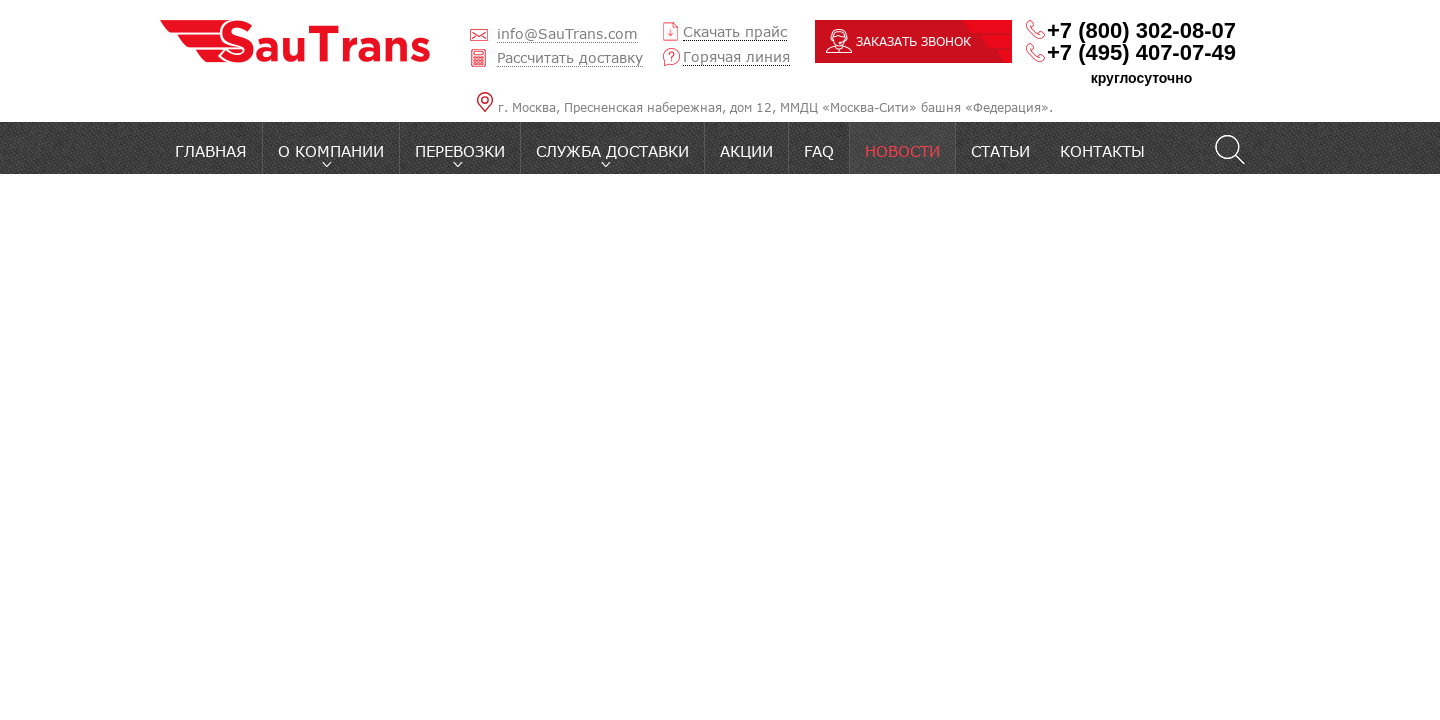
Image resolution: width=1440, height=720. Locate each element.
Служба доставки (612, 151)
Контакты (1102, 151)
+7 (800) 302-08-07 (1141, 31)
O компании (331, 151)
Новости (902, 151)
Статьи (1000, 151)
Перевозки (460, 151)
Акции (746, 151)
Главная (211, 151)
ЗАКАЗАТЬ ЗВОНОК (913, 41)
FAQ (819, 151)
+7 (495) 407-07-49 (1141, 53)
